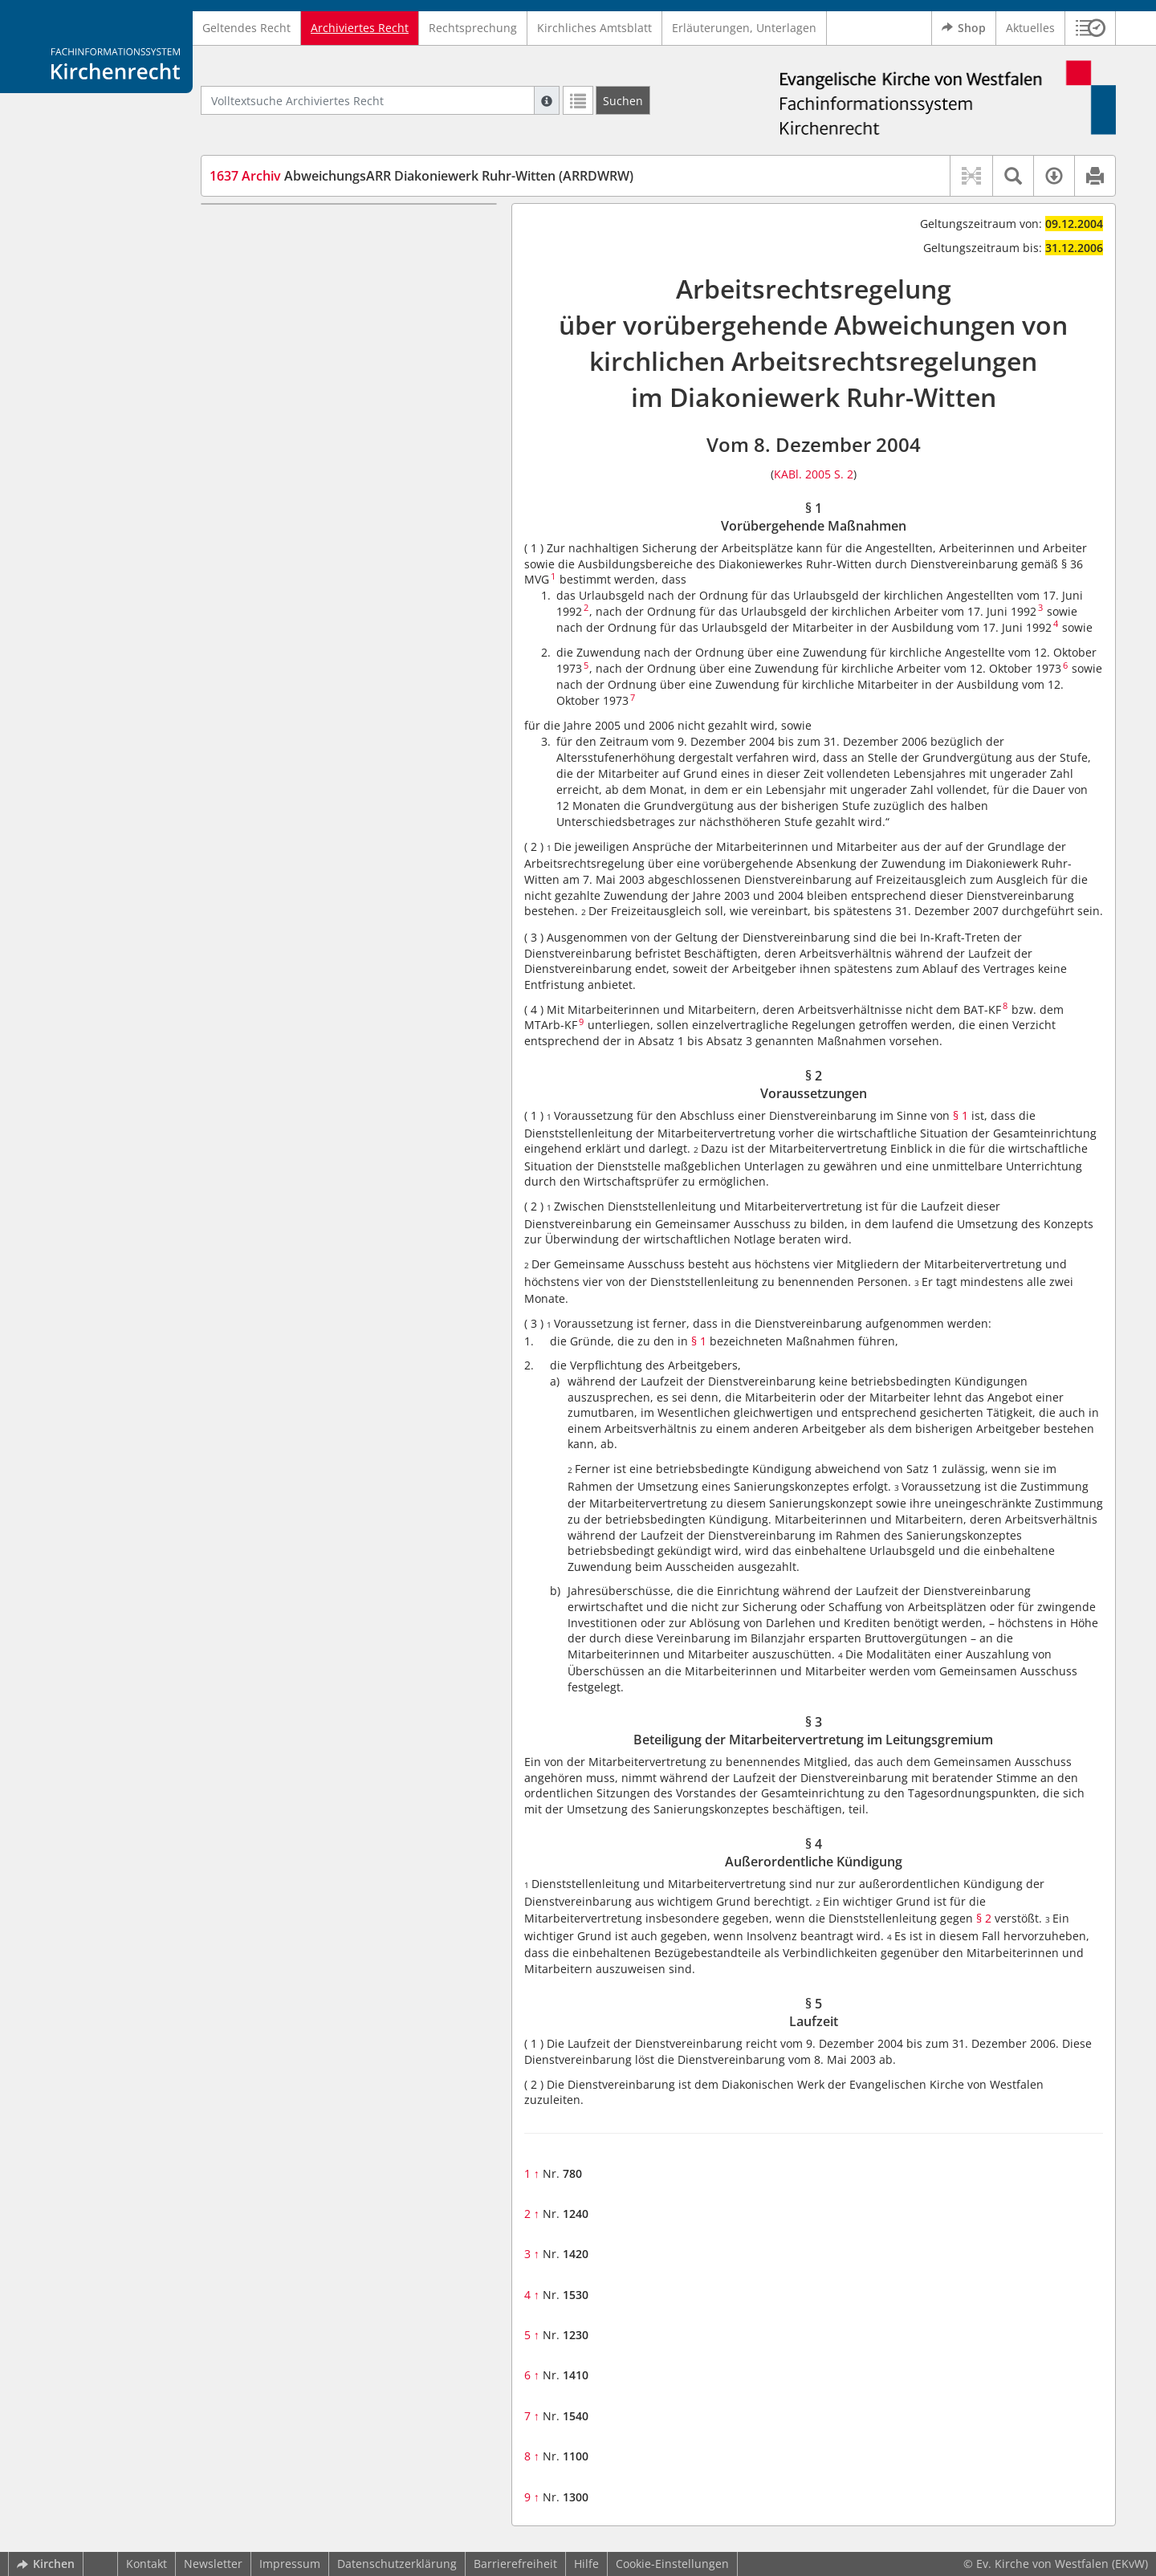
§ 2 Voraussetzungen (295, 251)
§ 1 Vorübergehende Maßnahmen (330, 227)
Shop (964, 28)
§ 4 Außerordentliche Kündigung (327, 314)
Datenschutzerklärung (397, 2563)
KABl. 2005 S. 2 (813, 474)
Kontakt (146, 2563)
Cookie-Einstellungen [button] (672, 2563)
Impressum (289, 2563)
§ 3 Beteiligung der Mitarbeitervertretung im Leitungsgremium (358, 283)
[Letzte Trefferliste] (578, 100)
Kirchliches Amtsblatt (594, 27)
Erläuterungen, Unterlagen (744, 27)
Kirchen (46, 2563)
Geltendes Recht (246, 27)
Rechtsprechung (473, 27)
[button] (1090, 28)
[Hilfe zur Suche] (547, 100)
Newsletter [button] (213, 2563)
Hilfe (586, 2563)
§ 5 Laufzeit (269, 338)
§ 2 (983, 1918)
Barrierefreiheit (515, 2563)
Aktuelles (1030, 27)
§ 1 (960, 1115)
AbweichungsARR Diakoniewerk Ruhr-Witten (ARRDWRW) (421, 176)
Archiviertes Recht (360, 27)
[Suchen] (623, 100)
